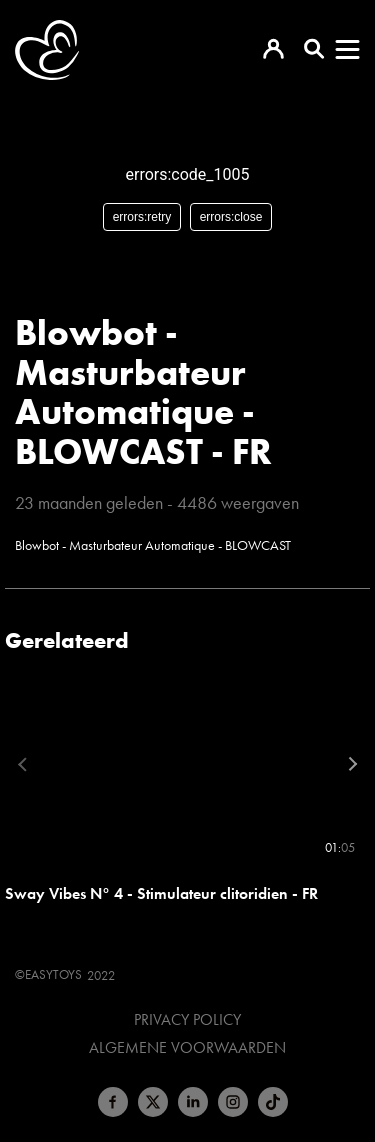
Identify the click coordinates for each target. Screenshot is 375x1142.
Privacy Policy (187, 1020)
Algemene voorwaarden (187, 1048)
